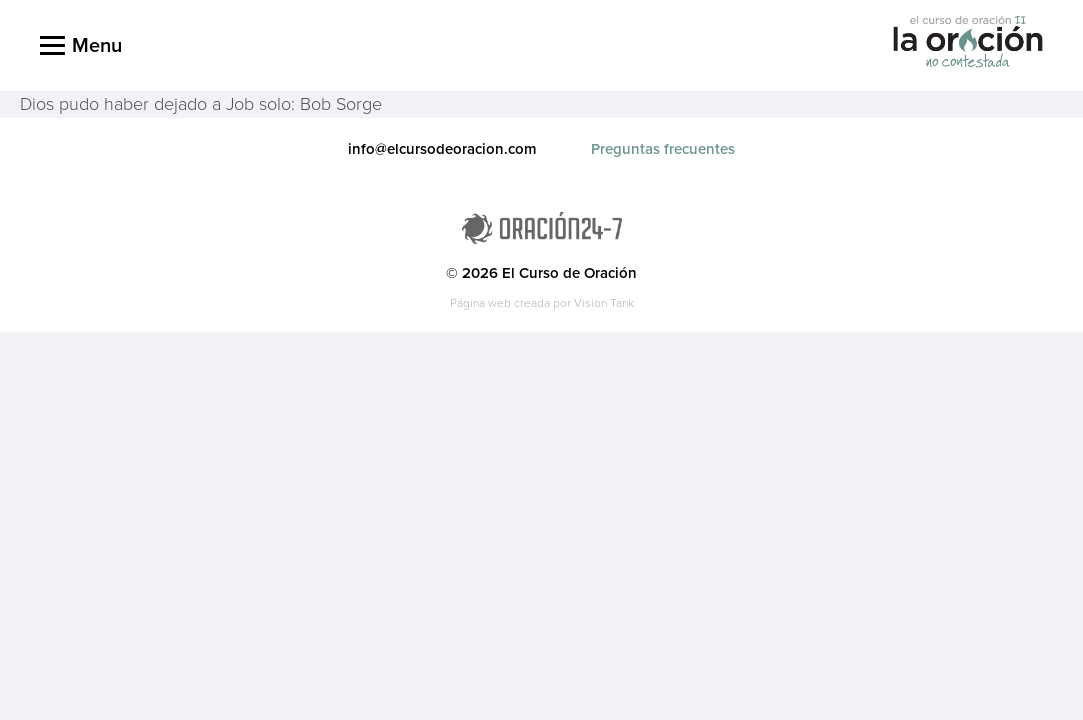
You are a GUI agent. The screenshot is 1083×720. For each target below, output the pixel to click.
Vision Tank (604, 303)
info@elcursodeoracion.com (442, 149)
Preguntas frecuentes (663, 149)
